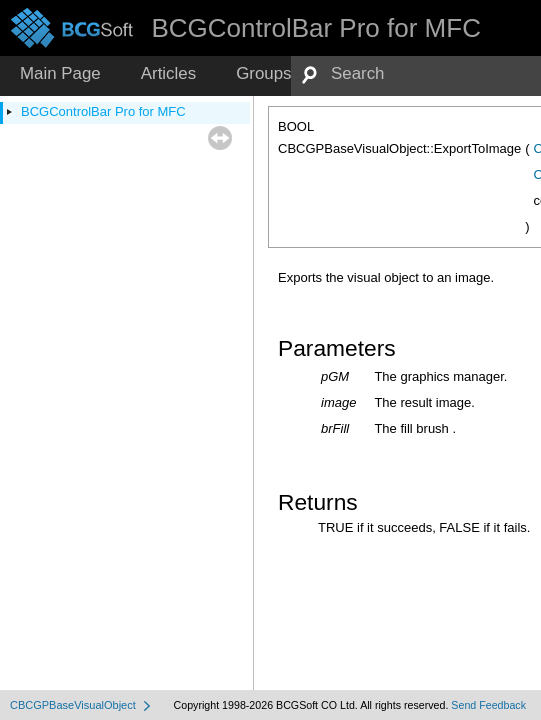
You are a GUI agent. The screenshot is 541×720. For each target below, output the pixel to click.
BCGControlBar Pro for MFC (103, 111)
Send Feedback (488, 705)
